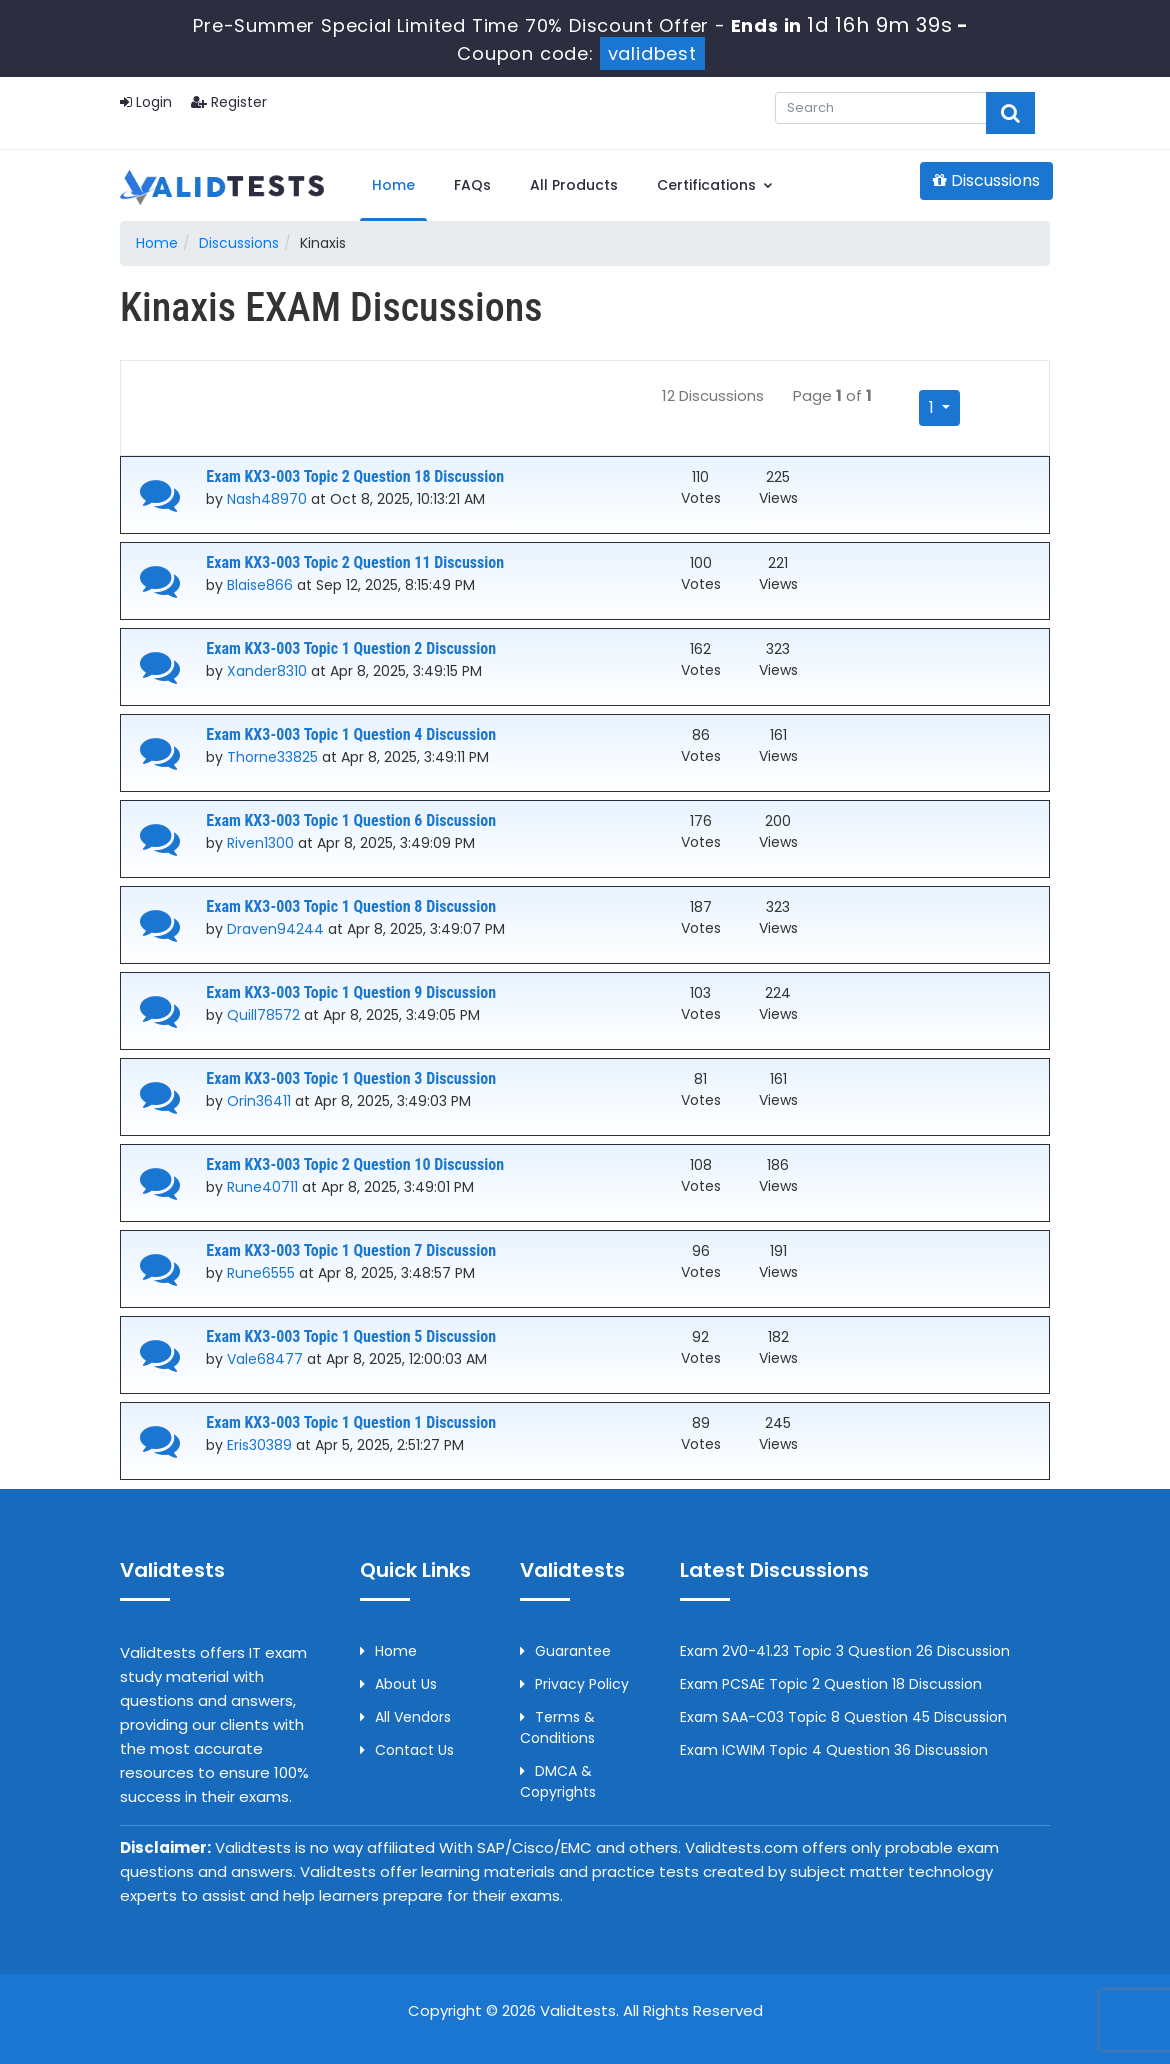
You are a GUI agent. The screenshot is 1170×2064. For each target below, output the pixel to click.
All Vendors (405, 1717)
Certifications (715, 185)
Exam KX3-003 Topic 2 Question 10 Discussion (355, 1164)
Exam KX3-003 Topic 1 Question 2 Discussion (351, 648)
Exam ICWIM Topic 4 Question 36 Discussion (834, 1750)
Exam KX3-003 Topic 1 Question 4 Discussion (351, 734)
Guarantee (565, 1651)
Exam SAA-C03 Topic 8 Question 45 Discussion (843, 1717)
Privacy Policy (574, 1684)
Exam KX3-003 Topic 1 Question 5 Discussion (351, 1336)
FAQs (472, 185)
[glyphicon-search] (1010, 113)
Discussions (986, 180)
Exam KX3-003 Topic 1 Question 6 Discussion (351, 820)
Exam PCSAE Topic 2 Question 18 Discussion (831, 1684)
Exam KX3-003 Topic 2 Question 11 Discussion (355, 562)
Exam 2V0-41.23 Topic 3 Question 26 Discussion (845, 1651)
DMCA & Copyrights (558, 1781)
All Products (574, 185)
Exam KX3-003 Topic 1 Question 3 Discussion (351, 1078)
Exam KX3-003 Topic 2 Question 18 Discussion (355, 476)
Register (229, 102)
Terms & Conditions (557, 1727)
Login (146, 102)
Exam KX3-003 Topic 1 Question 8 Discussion (351, 906)
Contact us (407, 1750)
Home (393, 185)
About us (398, 1684)
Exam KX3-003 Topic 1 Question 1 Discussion (351, 1422)
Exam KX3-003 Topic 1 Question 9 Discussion (351, 992)
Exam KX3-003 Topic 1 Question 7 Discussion (351, 1250)
